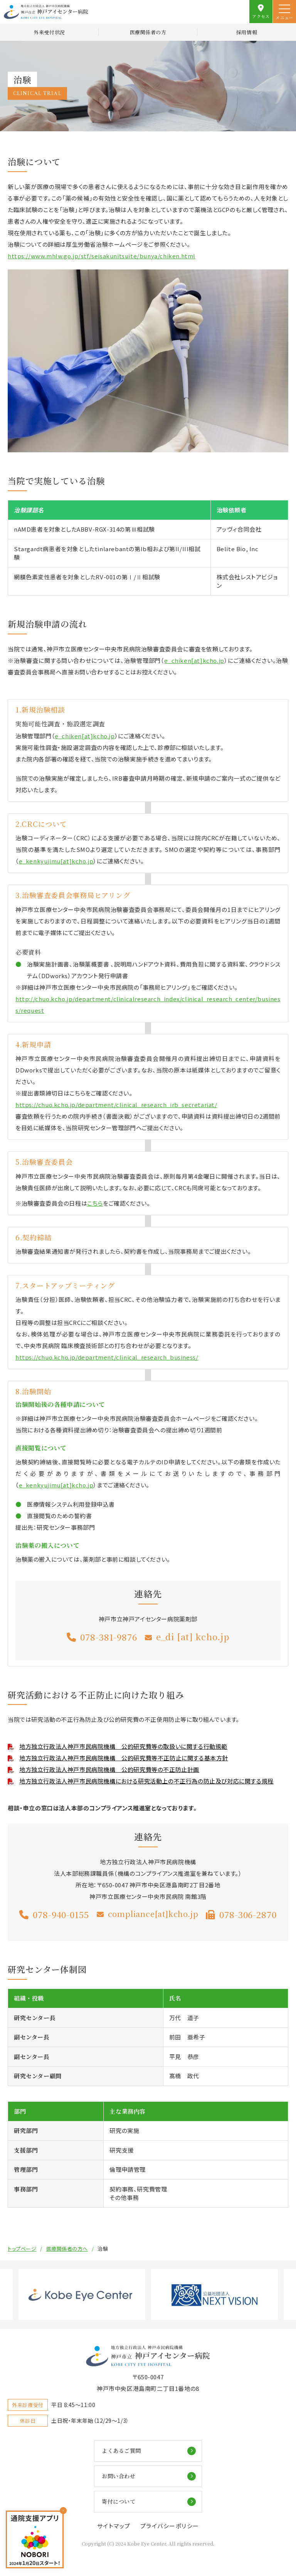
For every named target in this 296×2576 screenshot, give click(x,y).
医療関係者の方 (148, 32)
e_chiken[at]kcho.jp (194, 660)
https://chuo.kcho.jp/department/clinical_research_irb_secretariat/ (116, 1105)
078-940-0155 (61, 1914)
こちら (95, 1203)
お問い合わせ (118, 2476)
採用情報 (246, 32)
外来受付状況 (49, 32)
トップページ (22, 2248)
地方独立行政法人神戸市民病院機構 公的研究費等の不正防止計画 (109, 1769)
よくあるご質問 (121, 2450)
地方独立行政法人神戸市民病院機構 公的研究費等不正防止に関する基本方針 (123, 1758)
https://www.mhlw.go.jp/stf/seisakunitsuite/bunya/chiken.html (101, 256)
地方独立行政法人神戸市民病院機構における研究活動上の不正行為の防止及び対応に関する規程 (146, 1781)
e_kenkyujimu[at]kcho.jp (56, 861)
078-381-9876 (108, 1637)
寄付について (118, 2501)
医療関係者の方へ (67, 2248)
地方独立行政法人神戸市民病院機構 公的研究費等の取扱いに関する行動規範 (123, 1746)
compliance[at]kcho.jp (153, 1914)
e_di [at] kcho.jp (192, 1637)
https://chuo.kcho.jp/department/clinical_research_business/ (106, 1357)
